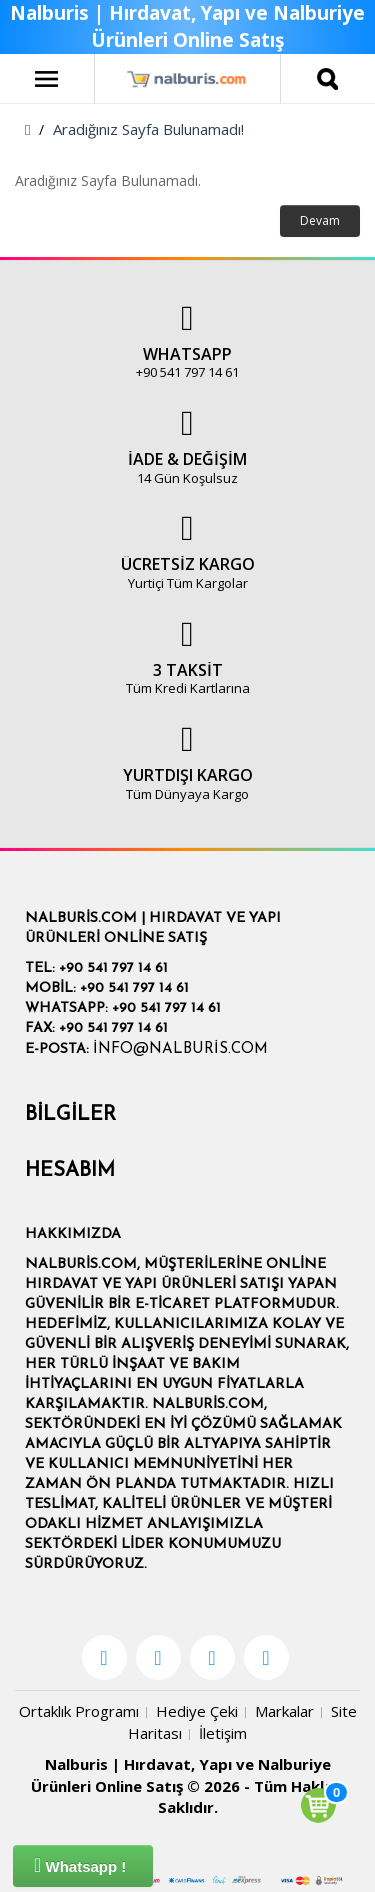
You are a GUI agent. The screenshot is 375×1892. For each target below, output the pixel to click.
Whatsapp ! (80, 1865)
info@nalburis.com (180, 1049)
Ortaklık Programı (79, 1711)
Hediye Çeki (197, 1711)
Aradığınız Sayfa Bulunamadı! (148, 129)
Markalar (284, 1711)
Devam (320, 220)
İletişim (223, 1733)
